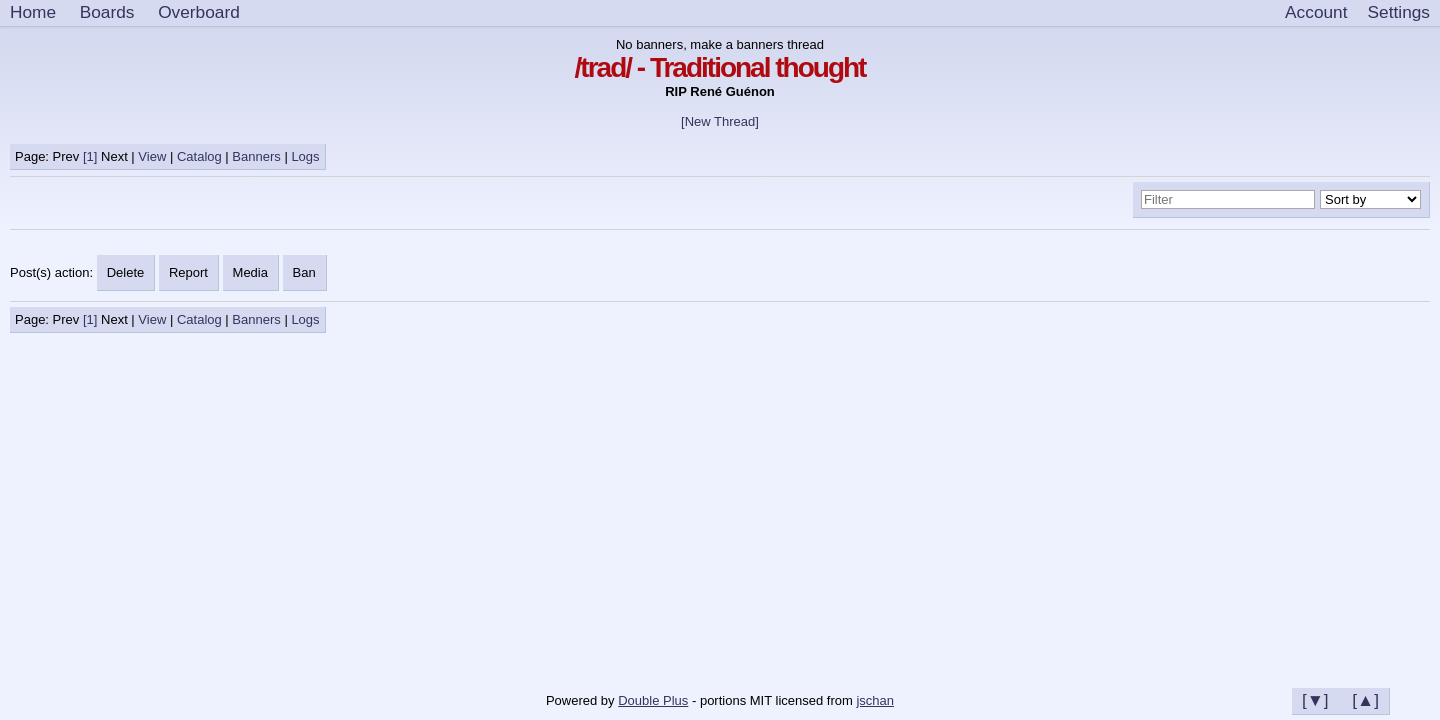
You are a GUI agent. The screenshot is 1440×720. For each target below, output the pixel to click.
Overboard (199, 12)
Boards (107, 12)
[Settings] (1399, 13)
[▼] (1315, 700)
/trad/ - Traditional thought (720, 67)
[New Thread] (720, 121)
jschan (875, 700)
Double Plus (653, 700)
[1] (90, 156)
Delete (126, 272)
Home (33, 12)
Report (188, 272)
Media (250, 272)
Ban (304, 272)
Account (1316, 12)
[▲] (1365, 700)
